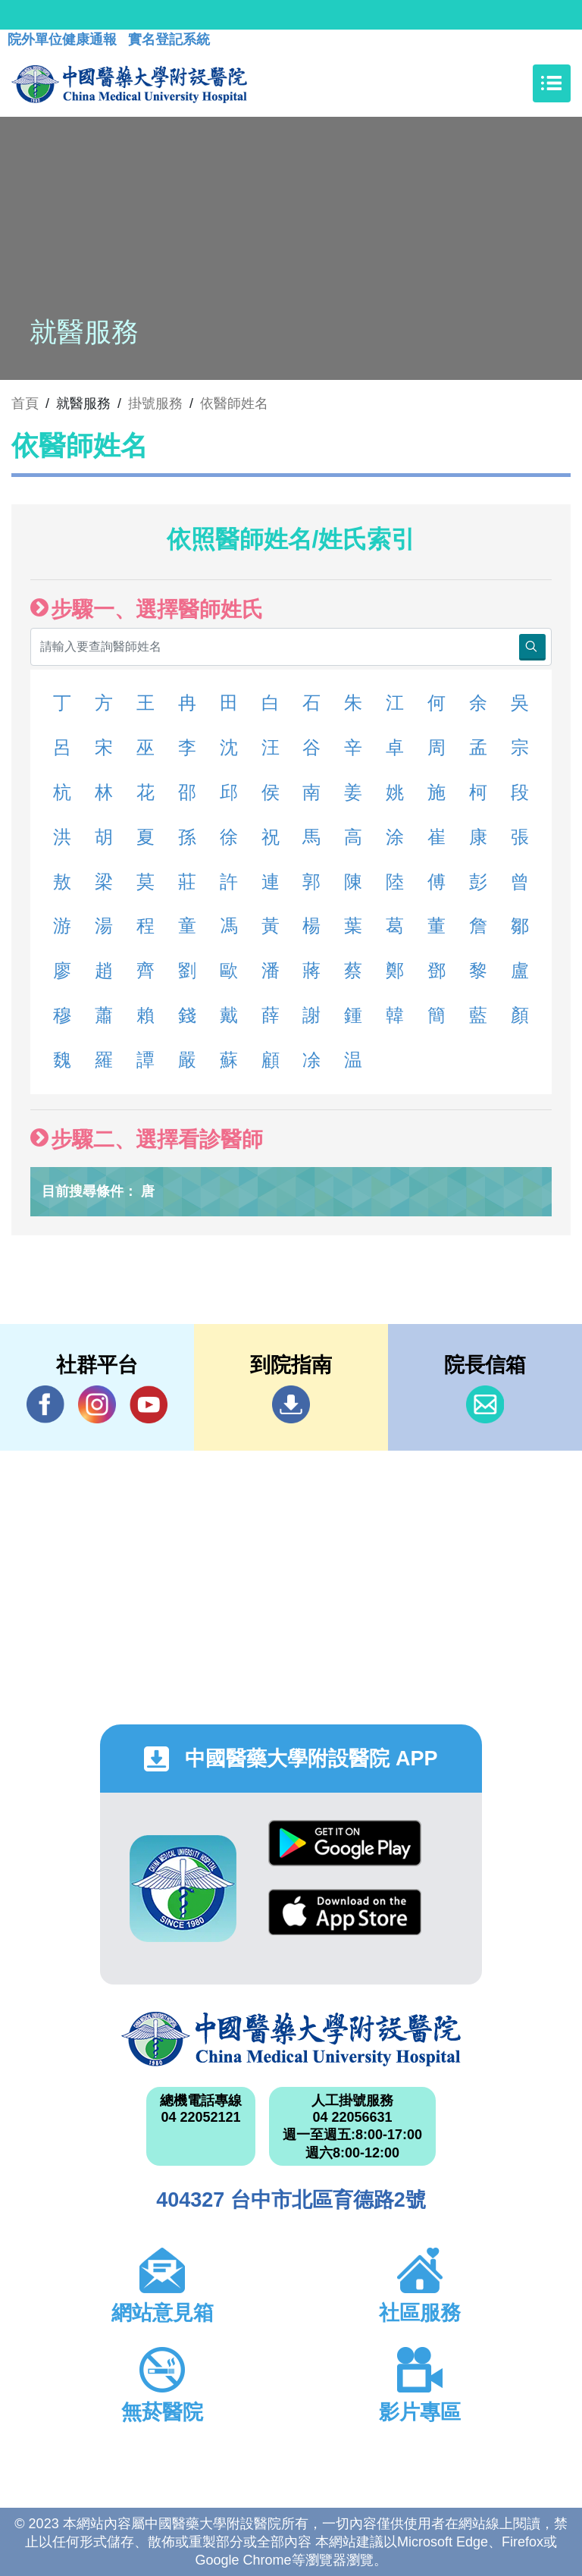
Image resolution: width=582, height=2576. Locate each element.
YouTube (148, 1404)
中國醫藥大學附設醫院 (291, 2039)
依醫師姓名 (234, 403)
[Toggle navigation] (552, 83)
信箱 (485, 1404)
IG (97, 1404)
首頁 (25, 403)
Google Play (344, 1843)
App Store (344, 1912)
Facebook (45, 1404)
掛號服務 (155, 403)
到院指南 (291, 1404)
